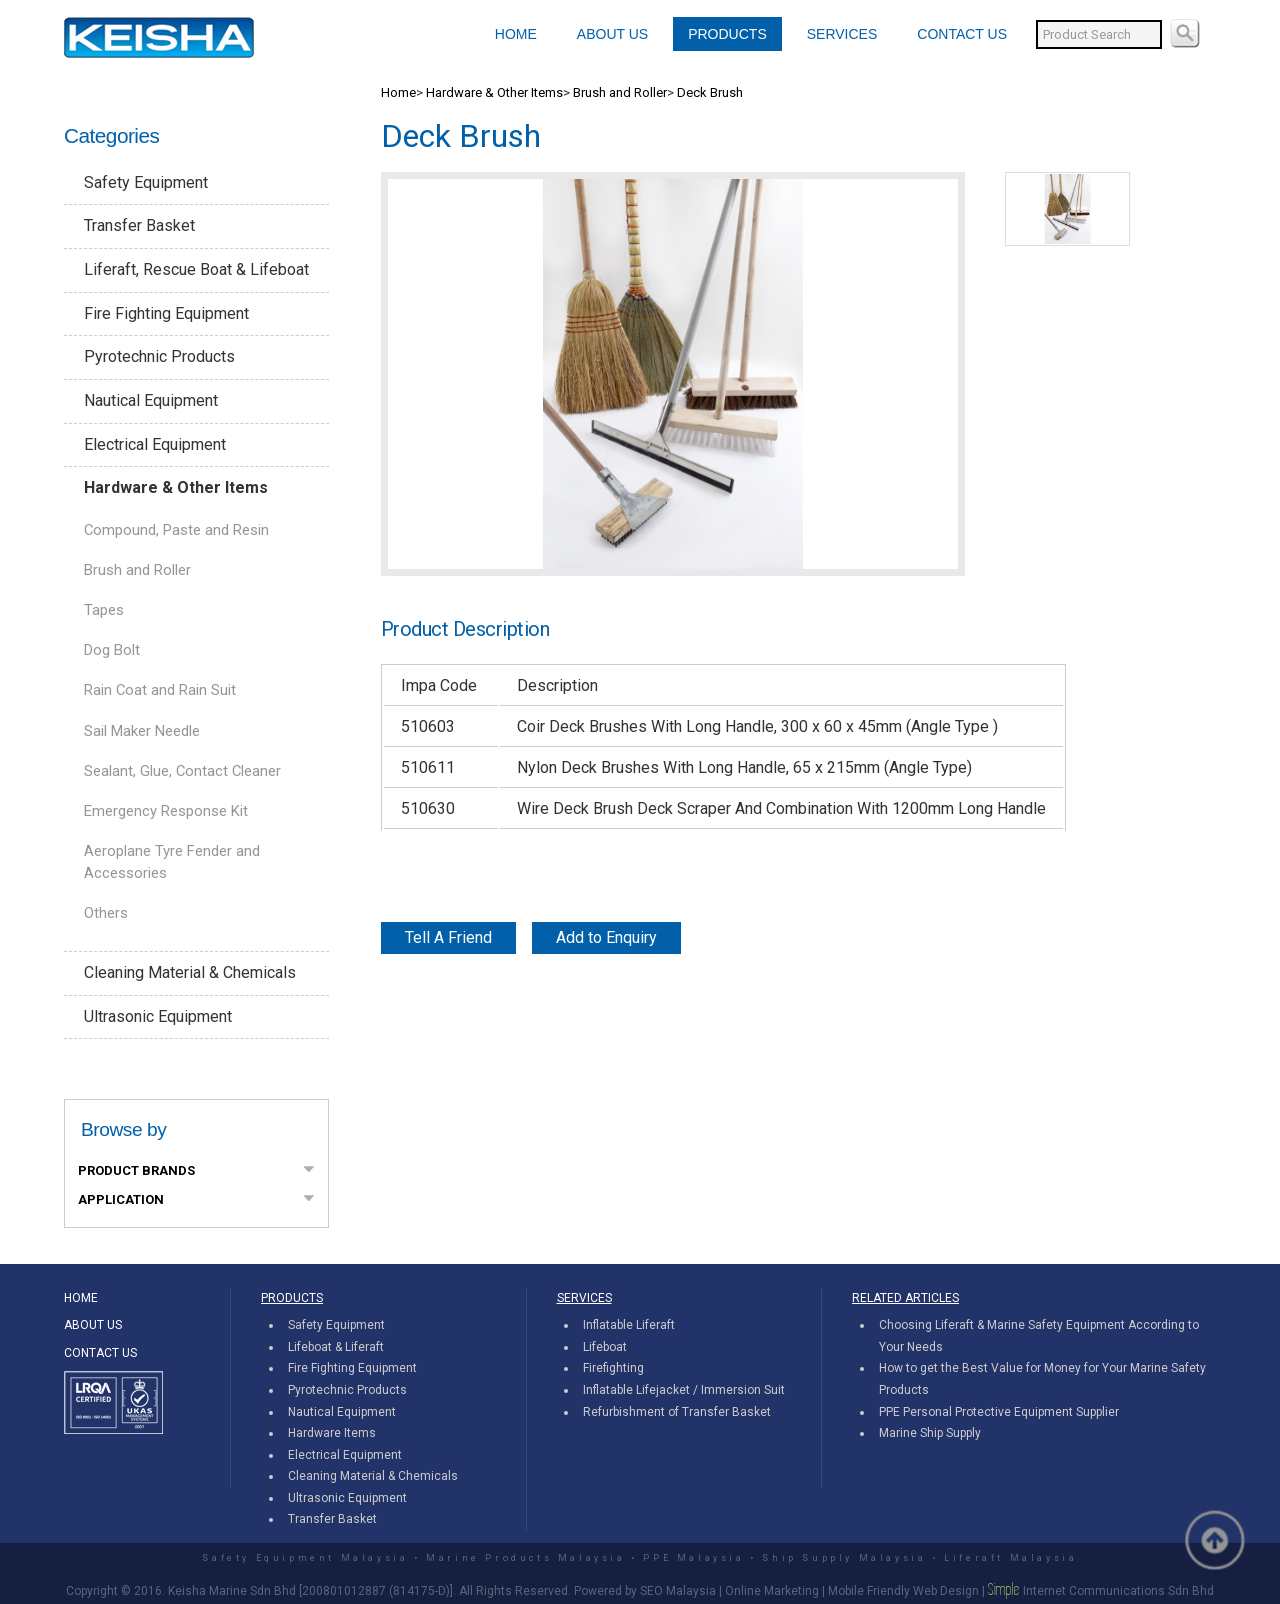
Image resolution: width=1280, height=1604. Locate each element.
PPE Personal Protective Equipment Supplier (999, 1412)
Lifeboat (605, 1347)
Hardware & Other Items (176, 487)
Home (398, 92)
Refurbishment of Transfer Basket (677, 1412)
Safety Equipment (146, 182)
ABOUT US (612, 34)
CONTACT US (962, 34)
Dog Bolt (112, 650)
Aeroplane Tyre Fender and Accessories (172, 862)
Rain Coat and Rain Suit (160, 690)
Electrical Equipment (155, 444)
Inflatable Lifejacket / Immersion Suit (684, 1390)
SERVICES (842, 34)
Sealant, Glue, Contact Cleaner (182, 771)
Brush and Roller (137, 570)
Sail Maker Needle (142, 731)
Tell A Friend (448, 937)
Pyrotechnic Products (159, 356)
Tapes (104, 610)
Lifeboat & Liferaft (336, 1347)
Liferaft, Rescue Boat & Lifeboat (196, 269)
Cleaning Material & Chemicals (190, 972)
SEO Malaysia (678, 1591)
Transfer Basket (139, 225)
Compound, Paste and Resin (176, 530)
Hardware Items (332, 1433)
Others (106, 913)
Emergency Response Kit (166, 811)
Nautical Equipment (151, 400)
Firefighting (613, 1368)
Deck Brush (710, 92)
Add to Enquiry (606, 937)
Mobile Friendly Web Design (903, 1591)
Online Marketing (772, 1591)
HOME (516, 34)
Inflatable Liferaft (629, 1325)
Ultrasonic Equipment (158, 1016)
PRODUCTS (727, 34)
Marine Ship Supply (930, 1433)
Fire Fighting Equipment (166, 313)
